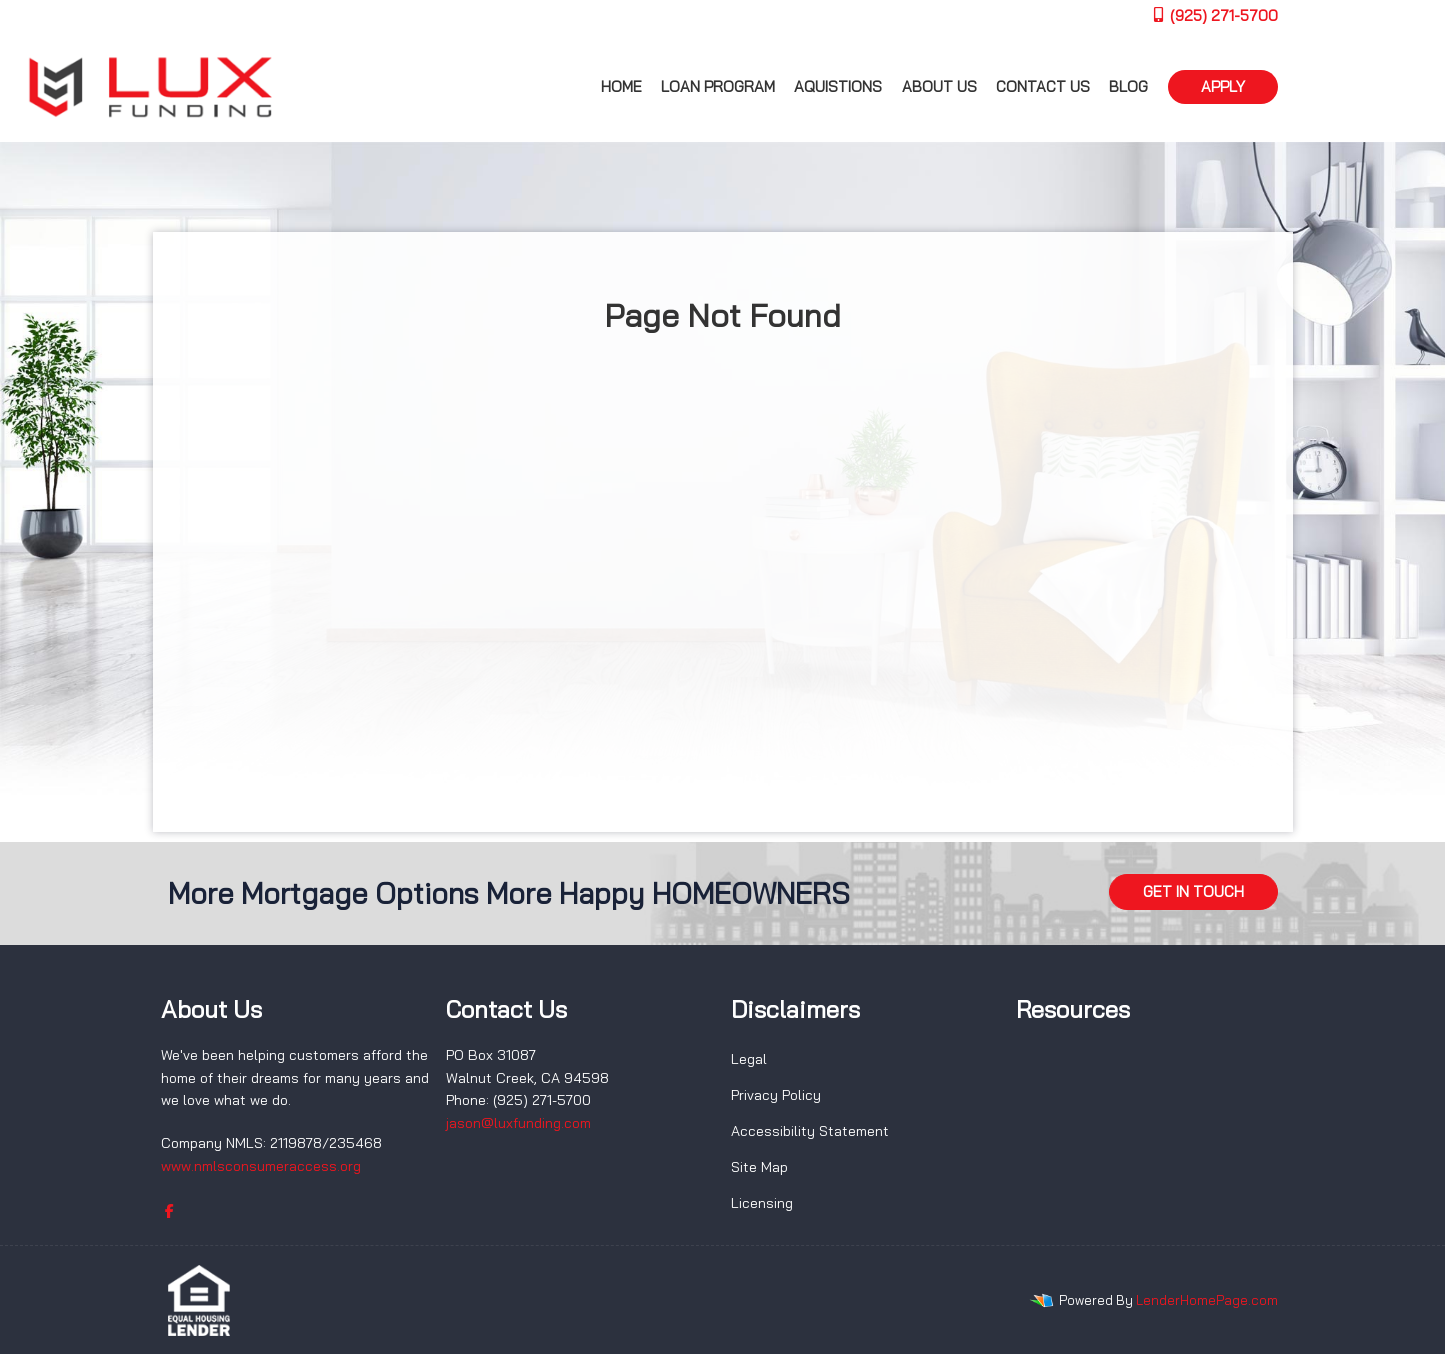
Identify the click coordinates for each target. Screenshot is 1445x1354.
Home (621, 86)
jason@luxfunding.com (518, 1123)
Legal (749, 1059)
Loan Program (718, 86)
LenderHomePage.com (1207, 1300)
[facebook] (169, 1211)
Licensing (762, 1203)
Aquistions (838, 86)
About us (939, 86)
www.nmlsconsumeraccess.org (261, 1166)
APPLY (1223, 86)
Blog (1128, 86)
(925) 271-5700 (1214, 15)
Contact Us (1043, 86)
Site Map (759, 1167)
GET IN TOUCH (1193, 891)
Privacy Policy (776, 1095)
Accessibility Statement (810, 1131)
